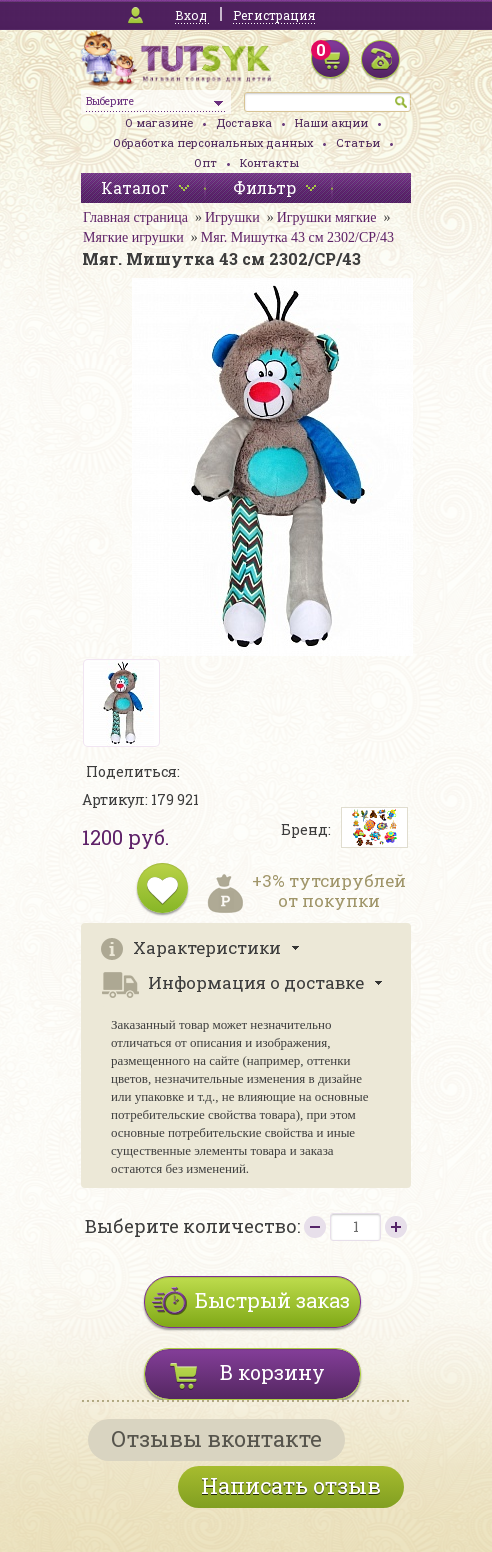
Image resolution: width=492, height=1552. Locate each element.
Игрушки (232, 217)
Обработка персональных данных (213, 142)
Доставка (244, 122)
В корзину (272, 1372)
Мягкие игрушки (133, 237)
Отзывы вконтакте (216, 1438)
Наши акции (331, 122)
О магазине (159, 122)
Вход (191, 15)
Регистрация (274, 15)
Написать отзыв (291, 1485)
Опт (205, 162)
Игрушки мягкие (327, 217)
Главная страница (135, 217)
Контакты (269, 162)
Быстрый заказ (272, 1300)
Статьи (358, 142)
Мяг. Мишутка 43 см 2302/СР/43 (297, 237)
